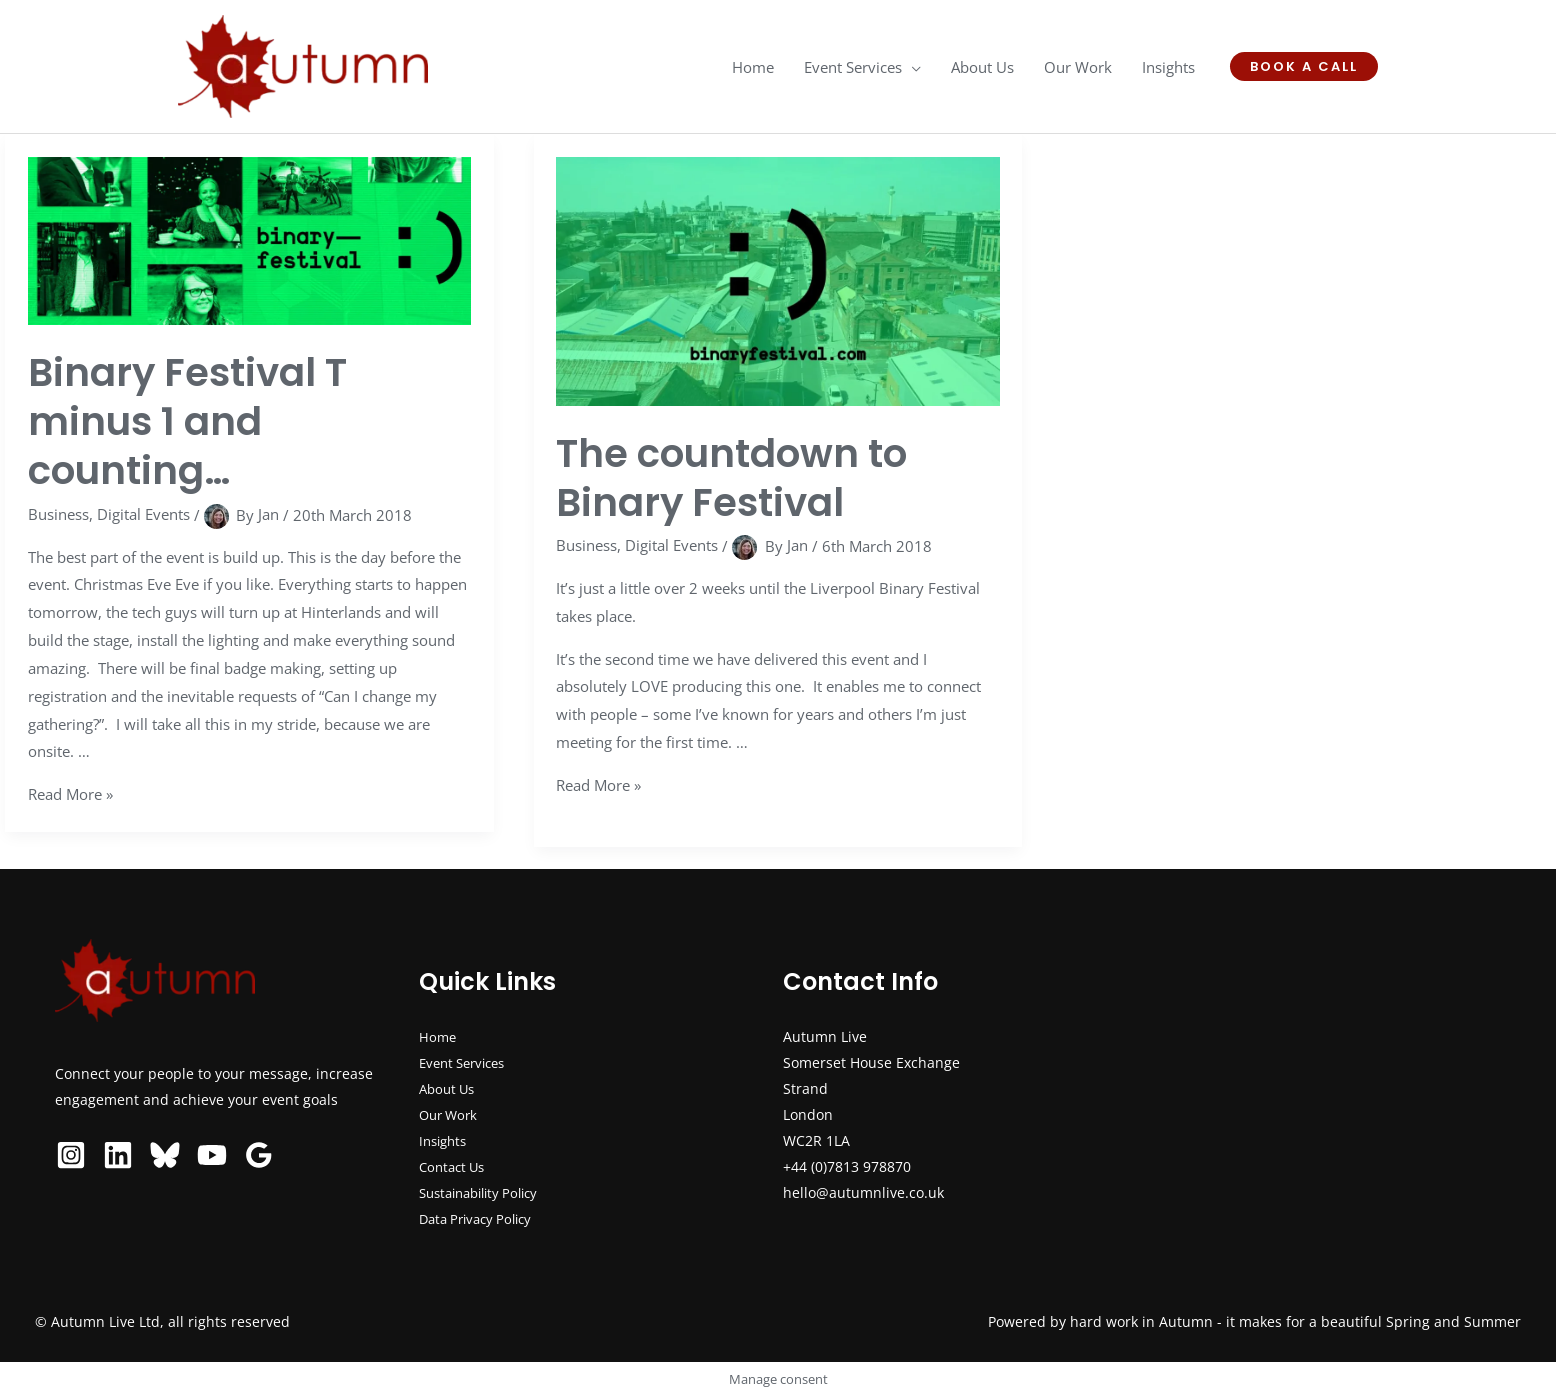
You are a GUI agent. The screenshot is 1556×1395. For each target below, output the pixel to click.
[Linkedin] (118, 1155)
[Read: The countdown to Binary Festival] (778, 279)
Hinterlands (341, 612)
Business (58, 514)
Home (438, 1036)
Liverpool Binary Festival (895, 588)
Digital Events (143, 514)
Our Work (451, 1114)
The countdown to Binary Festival (738, 477)
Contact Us (455, 1166)
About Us (449, 1088)
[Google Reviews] (259, 1155)
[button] (1304, 66)
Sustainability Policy (485, 1192)
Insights (445, 1140)
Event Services (467, 1062)
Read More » (70, 794)
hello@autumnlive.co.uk (863, 1192)
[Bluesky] (165, 1155)
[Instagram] (71, 1155)
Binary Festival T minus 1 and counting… (192, 421)
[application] (911, 67)
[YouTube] (212, 1155)
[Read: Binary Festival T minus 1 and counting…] (250, 239)
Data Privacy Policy (481, 1218)
